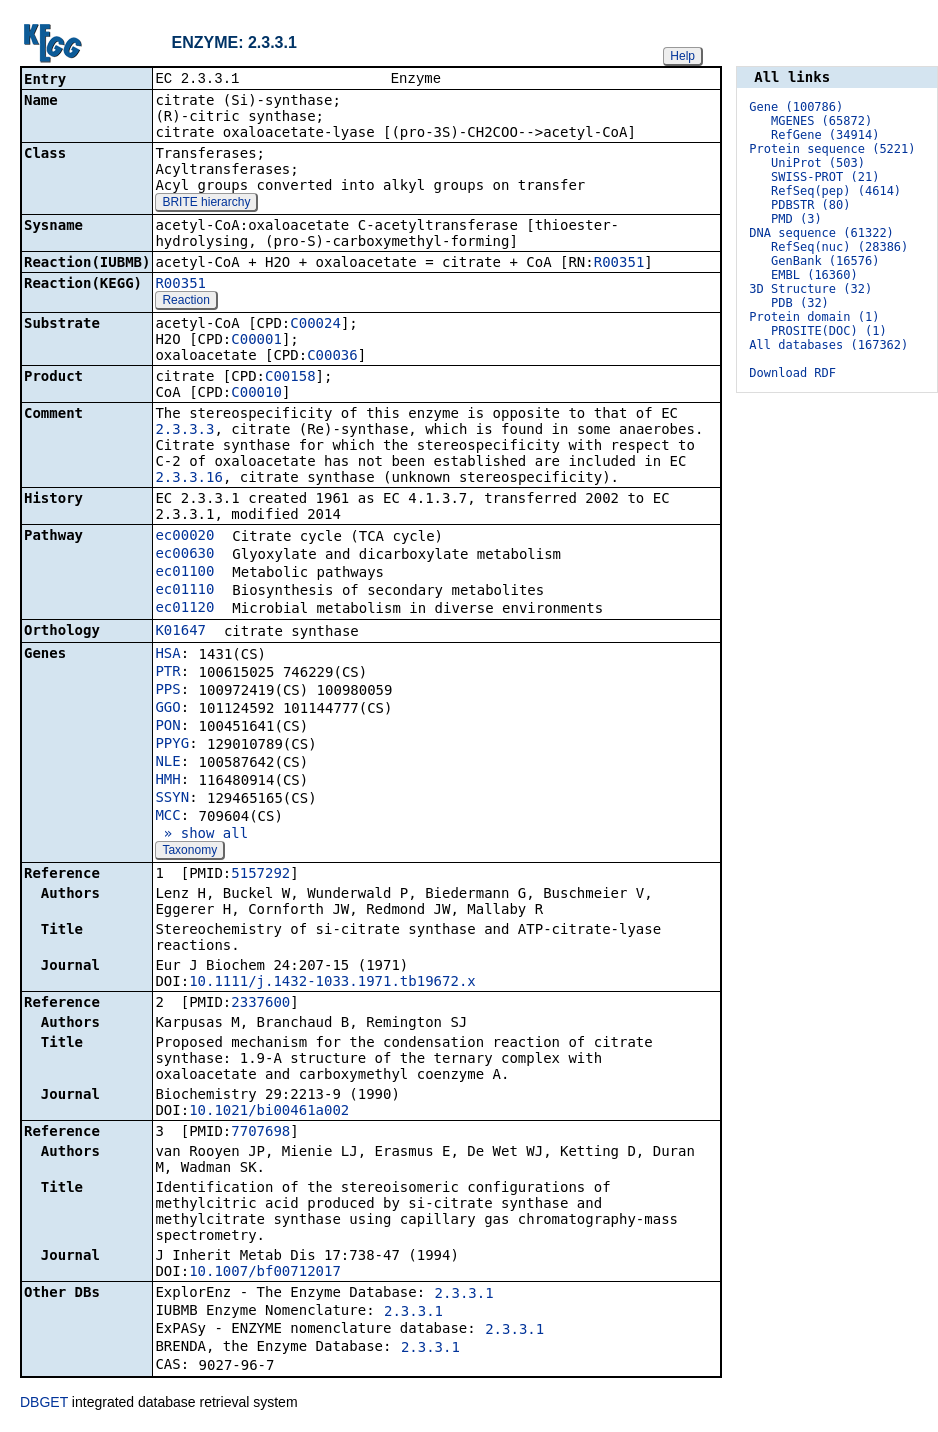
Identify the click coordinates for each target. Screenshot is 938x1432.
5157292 (260, 875)
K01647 (180, 632)
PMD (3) (796, 219)
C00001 (256, 341)
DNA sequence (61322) (821, 233)
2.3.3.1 (464, 1295)
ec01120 (184, 609)
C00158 (290, 378)
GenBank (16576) (825, 261)
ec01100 (184, 573)
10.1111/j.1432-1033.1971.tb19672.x (332, 983)
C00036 (332, 357)
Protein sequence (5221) (832, 149)
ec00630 (184, 555)
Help (682, 56)
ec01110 (184, 591)
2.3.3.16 (188, 479)
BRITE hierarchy (206, 204)
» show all (201, 835)
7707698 (260, 1133)
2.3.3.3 (184, 431)
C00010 (256, 394)
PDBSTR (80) (810, 205)
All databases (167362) (828, 345)
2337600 (260, 1004)
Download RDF (792, 373)
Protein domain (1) (814, 317)
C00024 (315, 325)
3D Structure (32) (810, 289)
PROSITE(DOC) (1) (829, 331)
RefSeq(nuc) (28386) (839, 247)
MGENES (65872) (821, 121)
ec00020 (184, 537)
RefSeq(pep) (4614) (836, 191)
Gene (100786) (796, 107)
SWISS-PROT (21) (825, 177)
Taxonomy (189, 852)
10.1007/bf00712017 (265, 1273)
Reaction (185, 302)
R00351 (619, 264)
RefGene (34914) (825, 135)
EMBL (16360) (814, 275)
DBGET (44, 1404)
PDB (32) (800, 303)
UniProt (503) (818, 163)
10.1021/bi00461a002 (269, 1112)
